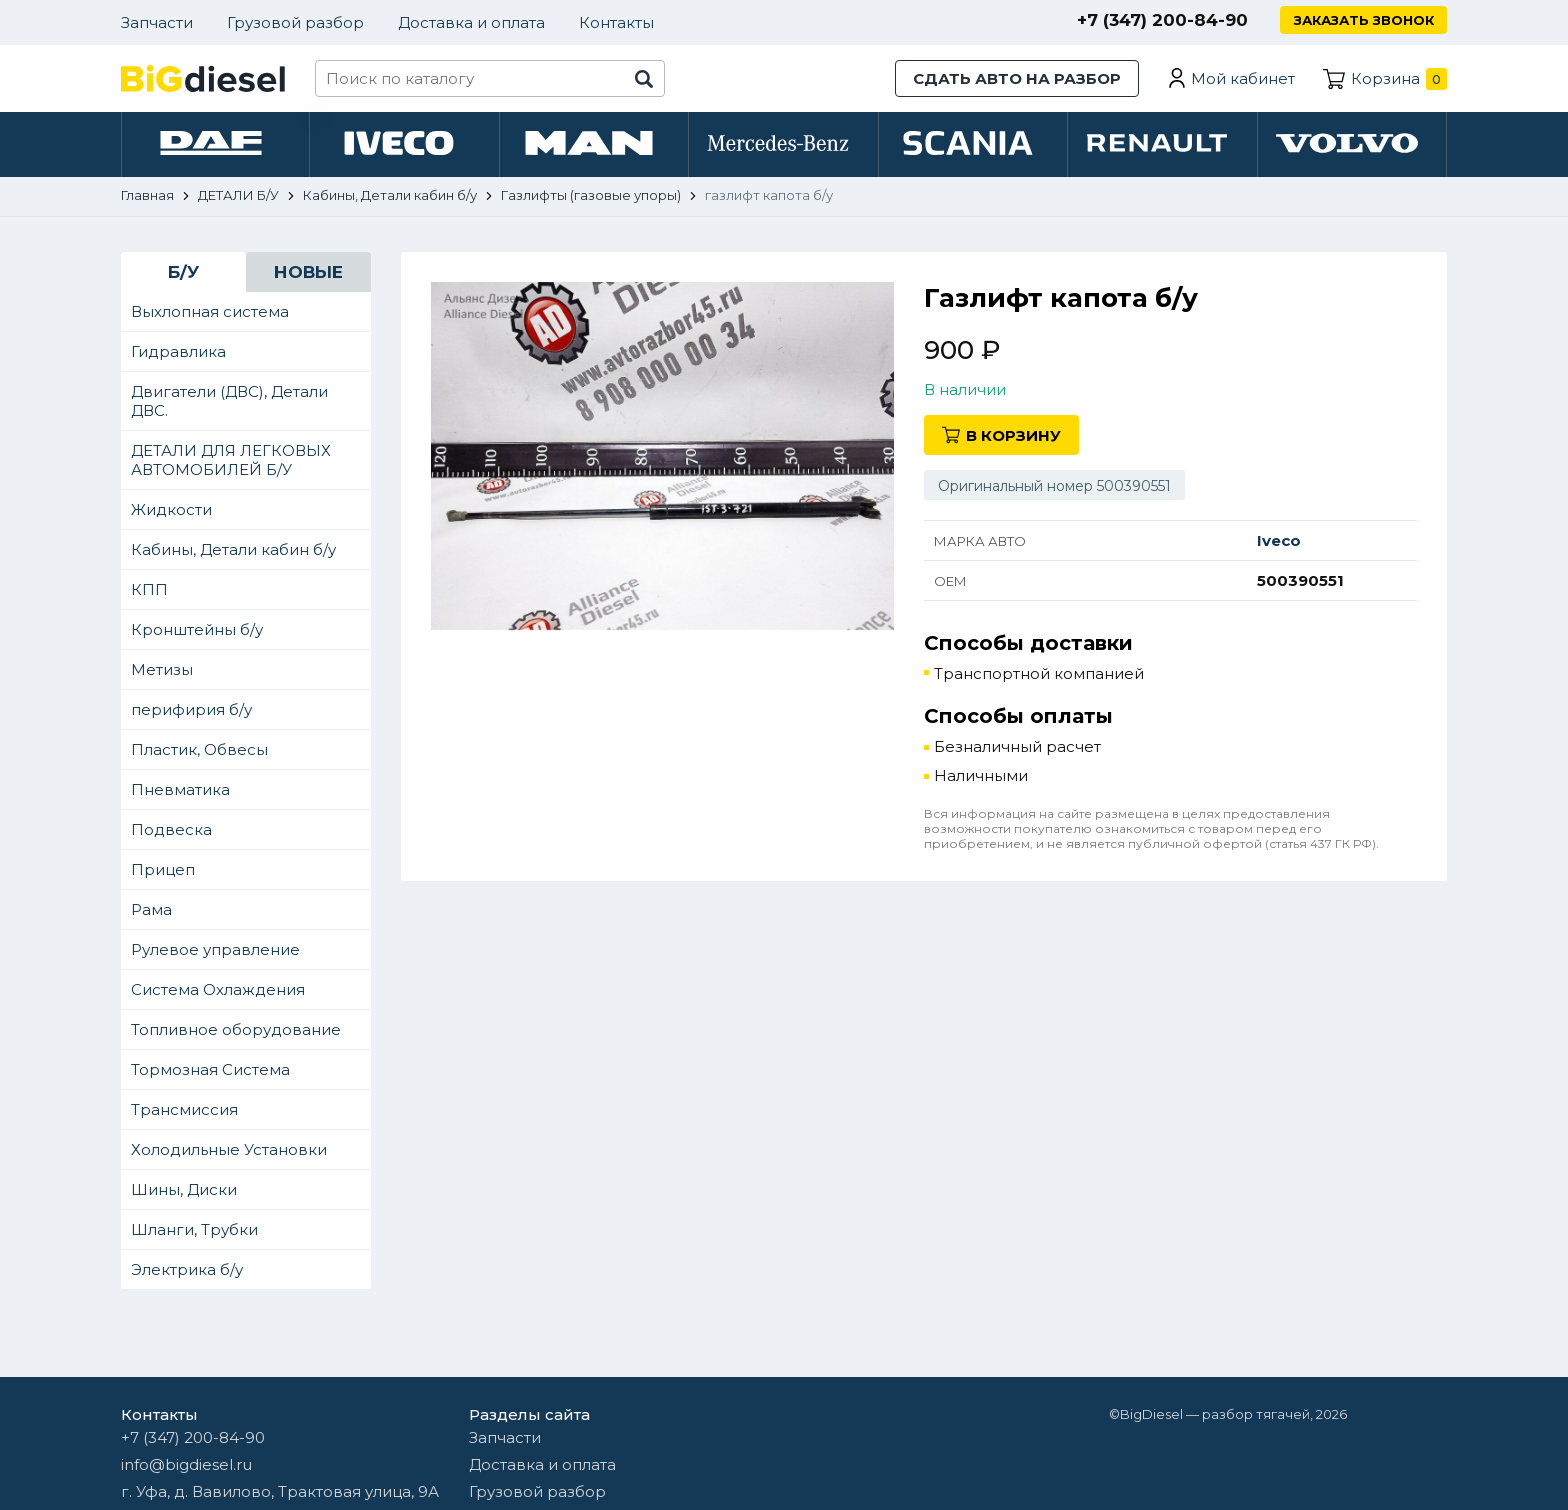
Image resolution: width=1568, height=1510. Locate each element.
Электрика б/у (187, 1272)
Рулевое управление (215, 952)
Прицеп (163, 872)
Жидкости (171, 512)
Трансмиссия (184, 1112)
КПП (149, 592)
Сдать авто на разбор (1017, 78)
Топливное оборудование (236, 1032)
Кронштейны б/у (197, 632)
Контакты (616, 22)
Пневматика (180, 792)
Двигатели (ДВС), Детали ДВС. (229, 404)
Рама (151, 912)
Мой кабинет (1243, 78)
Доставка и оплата (471, 22)
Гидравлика (178, 354)
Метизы (162, 672)
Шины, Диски (184, 1192)
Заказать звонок (1363, 20)
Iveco (1279, 543)
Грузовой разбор (295, 22)
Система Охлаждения (218, 992)
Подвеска (171, 832)
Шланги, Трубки (194, 1232)
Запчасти (157, 22)
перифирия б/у (191, 712)
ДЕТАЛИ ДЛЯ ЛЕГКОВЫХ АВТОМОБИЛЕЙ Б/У (231, 463)
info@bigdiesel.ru (186, 1464)
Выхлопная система (210, 314)
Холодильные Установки (229, 1152)
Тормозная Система (210, 1072)
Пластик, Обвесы (199, 752)
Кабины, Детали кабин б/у (233, 552)
